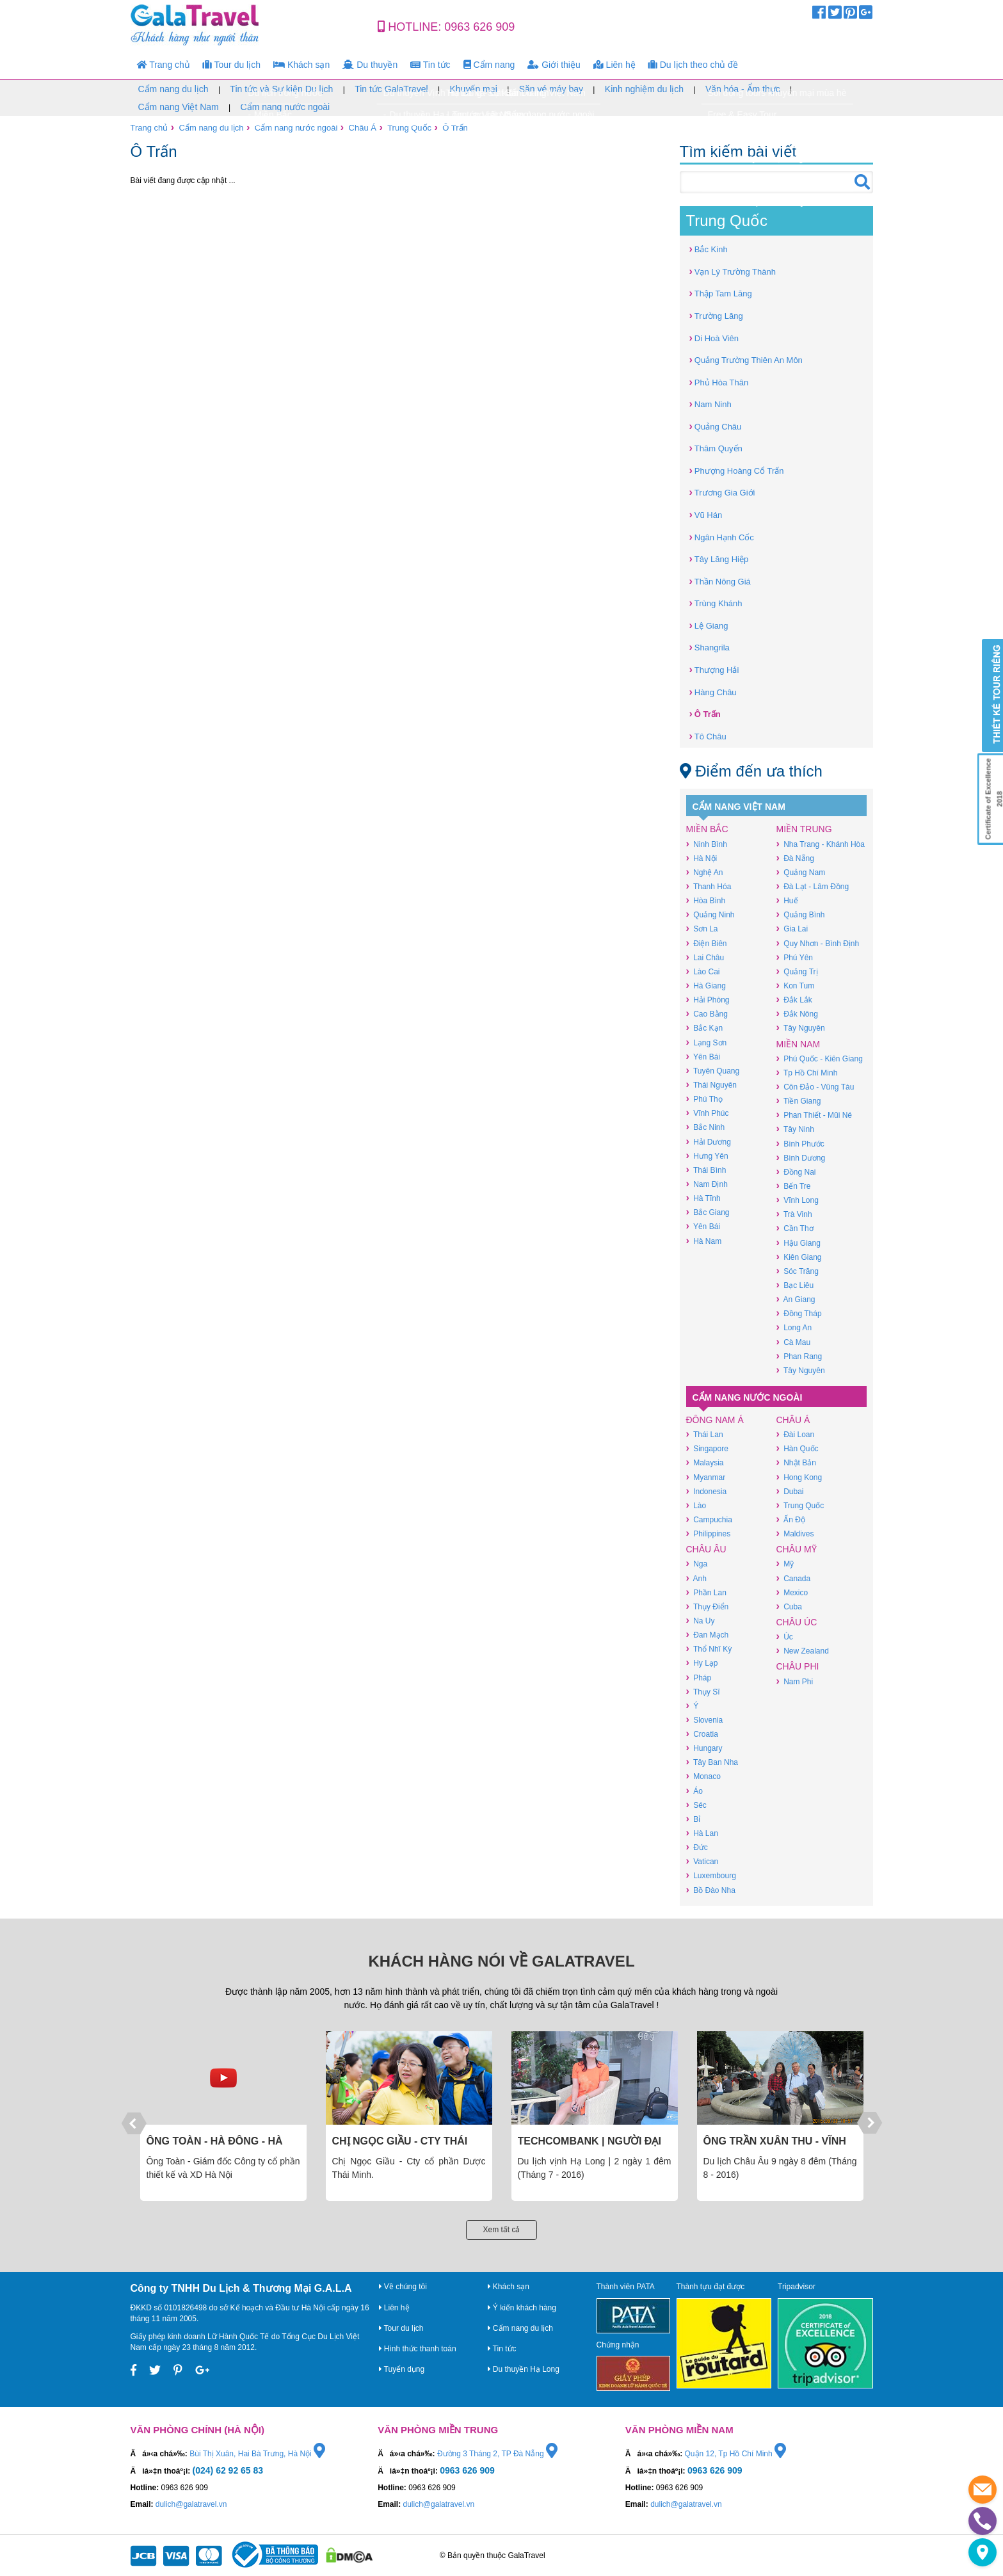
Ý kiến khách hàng (522, 2307)
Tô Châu (707, 735)
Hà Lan (702, 1833)
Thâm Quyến (715, 447)
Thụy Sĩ (703, 1691)
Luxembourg (711, 1875)
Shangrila (709, 646)
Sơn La (702, 928)
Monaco (703, 1776)
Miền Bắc (707, 829)
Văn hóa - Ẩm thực (742, 89)
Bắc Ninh (705, 1127)
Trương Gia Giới (722, 492)
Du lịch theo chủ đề (693, 65)
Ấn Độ (790, 1519)
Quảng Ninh (710, 914)
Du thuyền (369, 65)
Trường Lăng (716, 315)
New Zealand (802, 1650)
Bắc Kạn (704, 1028)
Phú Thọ (704, 1099)
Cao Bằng (707, 1013)
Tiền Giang (798, 1101)
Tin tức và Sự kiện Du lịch (281, 89)
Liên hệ (614, 65)
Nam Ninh (710, 403)
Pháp (699, 1677)
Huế (787, 900)
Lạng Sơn (706, 1042)
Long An (794, 1327)
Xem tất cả (501, 2229)
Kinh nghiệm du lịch (644, 89)
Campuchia (709, 1519)
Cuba (789, 1606)
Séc (696, 1805)
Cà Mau (793, 1342)
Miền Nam (798, 1044)
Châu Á (362, 128)
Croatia (702, 1734)
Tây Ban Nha (712, 1762)
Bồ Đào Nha (710, 1890)
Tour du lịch (232, 65)
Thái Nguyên (711, 1085)
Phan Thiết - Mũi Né (814, 1115)
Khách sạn (301, 65)
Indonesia (706, 1491)
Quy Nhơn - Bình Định (818, 943)
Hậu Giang (798, 1243)
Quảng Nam (801, 872)
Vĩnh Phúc (707, 1113)
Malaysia (705, 1462)
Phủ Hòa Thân (719, 381)
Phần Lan (706, 1592)
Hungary (704, 1748)
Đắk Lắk (794, 999)
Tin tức (430, 65)
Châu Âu (706, 1549)
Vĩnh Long (797, 1200)
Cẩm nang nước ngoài (285, 107)
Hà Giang (706, 985)
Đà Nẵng (795, 858)
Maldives (795, 1533)
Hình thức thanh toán (417, 2348)
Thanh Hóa (709, 886)
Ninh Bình (706, 844)
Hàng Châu (713, 691)
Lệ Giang (708, 625)
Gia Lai (792, 928)
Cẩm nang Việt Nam (178, 107)
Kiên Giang (799, 1257)
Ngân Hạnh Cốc (721, 536)
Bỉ (693, 1819)
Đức (697, 1847)
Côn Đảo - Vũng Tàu (815, 1086)
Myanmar (706, 1477)
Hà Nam (704, 1241)
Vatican (702, 1861)
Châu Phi (797, 1666)
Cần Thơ (795, 1228)
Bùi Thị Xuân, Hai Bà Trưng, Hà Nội (257, 2453)
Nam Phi (795, 1681)
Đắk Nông (797, 1013)
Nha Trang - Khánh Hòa (820, 844)
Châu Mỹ (796, 1549)
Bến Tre (793, 1186)
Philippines (708, 1533)
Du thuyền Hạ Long (523, 2369)
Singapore (707, 1448)
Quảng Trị (797, 971)
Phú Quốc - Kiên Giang (819, 1058)
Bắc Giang (708, 1212)
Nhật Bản (796, 1462)
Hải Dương (708, 1142)
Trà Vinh (794, 1214)
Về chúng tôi (403, 2286)
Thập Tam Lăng (720, 292)
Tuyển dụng (402, 2369)
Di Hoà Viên (714, 337)
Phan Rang (799, 1356)
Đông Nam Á (715, 1420)
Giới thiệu (553, 65)
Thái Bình (706, 1170)
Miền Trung (804, 829)
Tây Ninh (795, 1129)
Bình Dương (801, 1158)
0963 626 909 (479, 26)
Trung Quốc (409, 128)
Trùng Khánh (715, 602)
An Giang (795, 1299)
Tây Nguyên (800, 1028)
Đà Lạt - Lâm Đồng (812, 886)
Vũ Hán (706, 514)
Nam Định (707, 1184)
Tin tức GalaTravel (391, 89)
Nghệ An (704, 872)
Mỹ (785, 1563)
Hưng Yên (707, 1156)
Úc (784, 1636)
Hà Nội (702, 858)
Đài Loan (795, 1434)
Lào (696, 1505)
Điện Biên (706, 943)
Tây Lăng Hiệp (719, 558)
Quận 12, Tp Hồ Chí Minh (736, 2453)
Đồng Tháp (799, 1313)
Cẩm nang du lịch (173, 89)
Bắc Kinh (708, 248)
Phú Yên (794, 957)
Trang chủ (163, 65)
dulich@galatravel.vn (191, 2504)
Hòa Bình (706, 900)
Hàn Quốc (797, 1448)
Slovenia (704, 1720)
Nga (697, 1563)
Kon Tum (795, 985)
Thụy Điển (707, 1606)
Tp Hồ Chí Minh (807, 1072)
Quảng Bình (800, 914)
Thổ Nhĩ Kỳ (709, 1649)
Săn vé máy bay (551, 89)
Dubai (790, 1491)
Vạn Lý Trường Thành (732, 271)
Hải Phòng (708, 999)
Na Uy (700, 1620)
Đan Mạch (707, 1634)
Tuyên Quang (713, 1070)
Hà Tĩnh (703, 1198)
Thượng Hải (714, 669)
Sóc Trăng (797, 1271)
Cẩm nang (489, 65)
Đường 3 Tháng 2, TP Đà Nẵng (497, 2453)
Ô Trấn (455, 128)
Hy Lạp (702, 1663)
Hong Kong (799, 1477)
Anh (696, 1578)
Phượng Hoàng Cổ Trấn (736, 470)
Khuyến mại (473, 89)
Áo (694, 1791)
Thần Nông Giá (720, 581)
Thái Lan (704, 1434)
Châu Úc (796, 1622)
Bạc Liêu (795, 1285)
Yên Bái (703, 1056)
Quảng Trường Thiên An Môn (746, 359)
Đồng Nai (796, 1172)
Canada (793, 1578)
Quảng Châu (715, 426)
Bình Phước (800, 1143)
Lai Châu (705, 957)
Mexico (792, 1592)
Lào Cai (703, 971)
